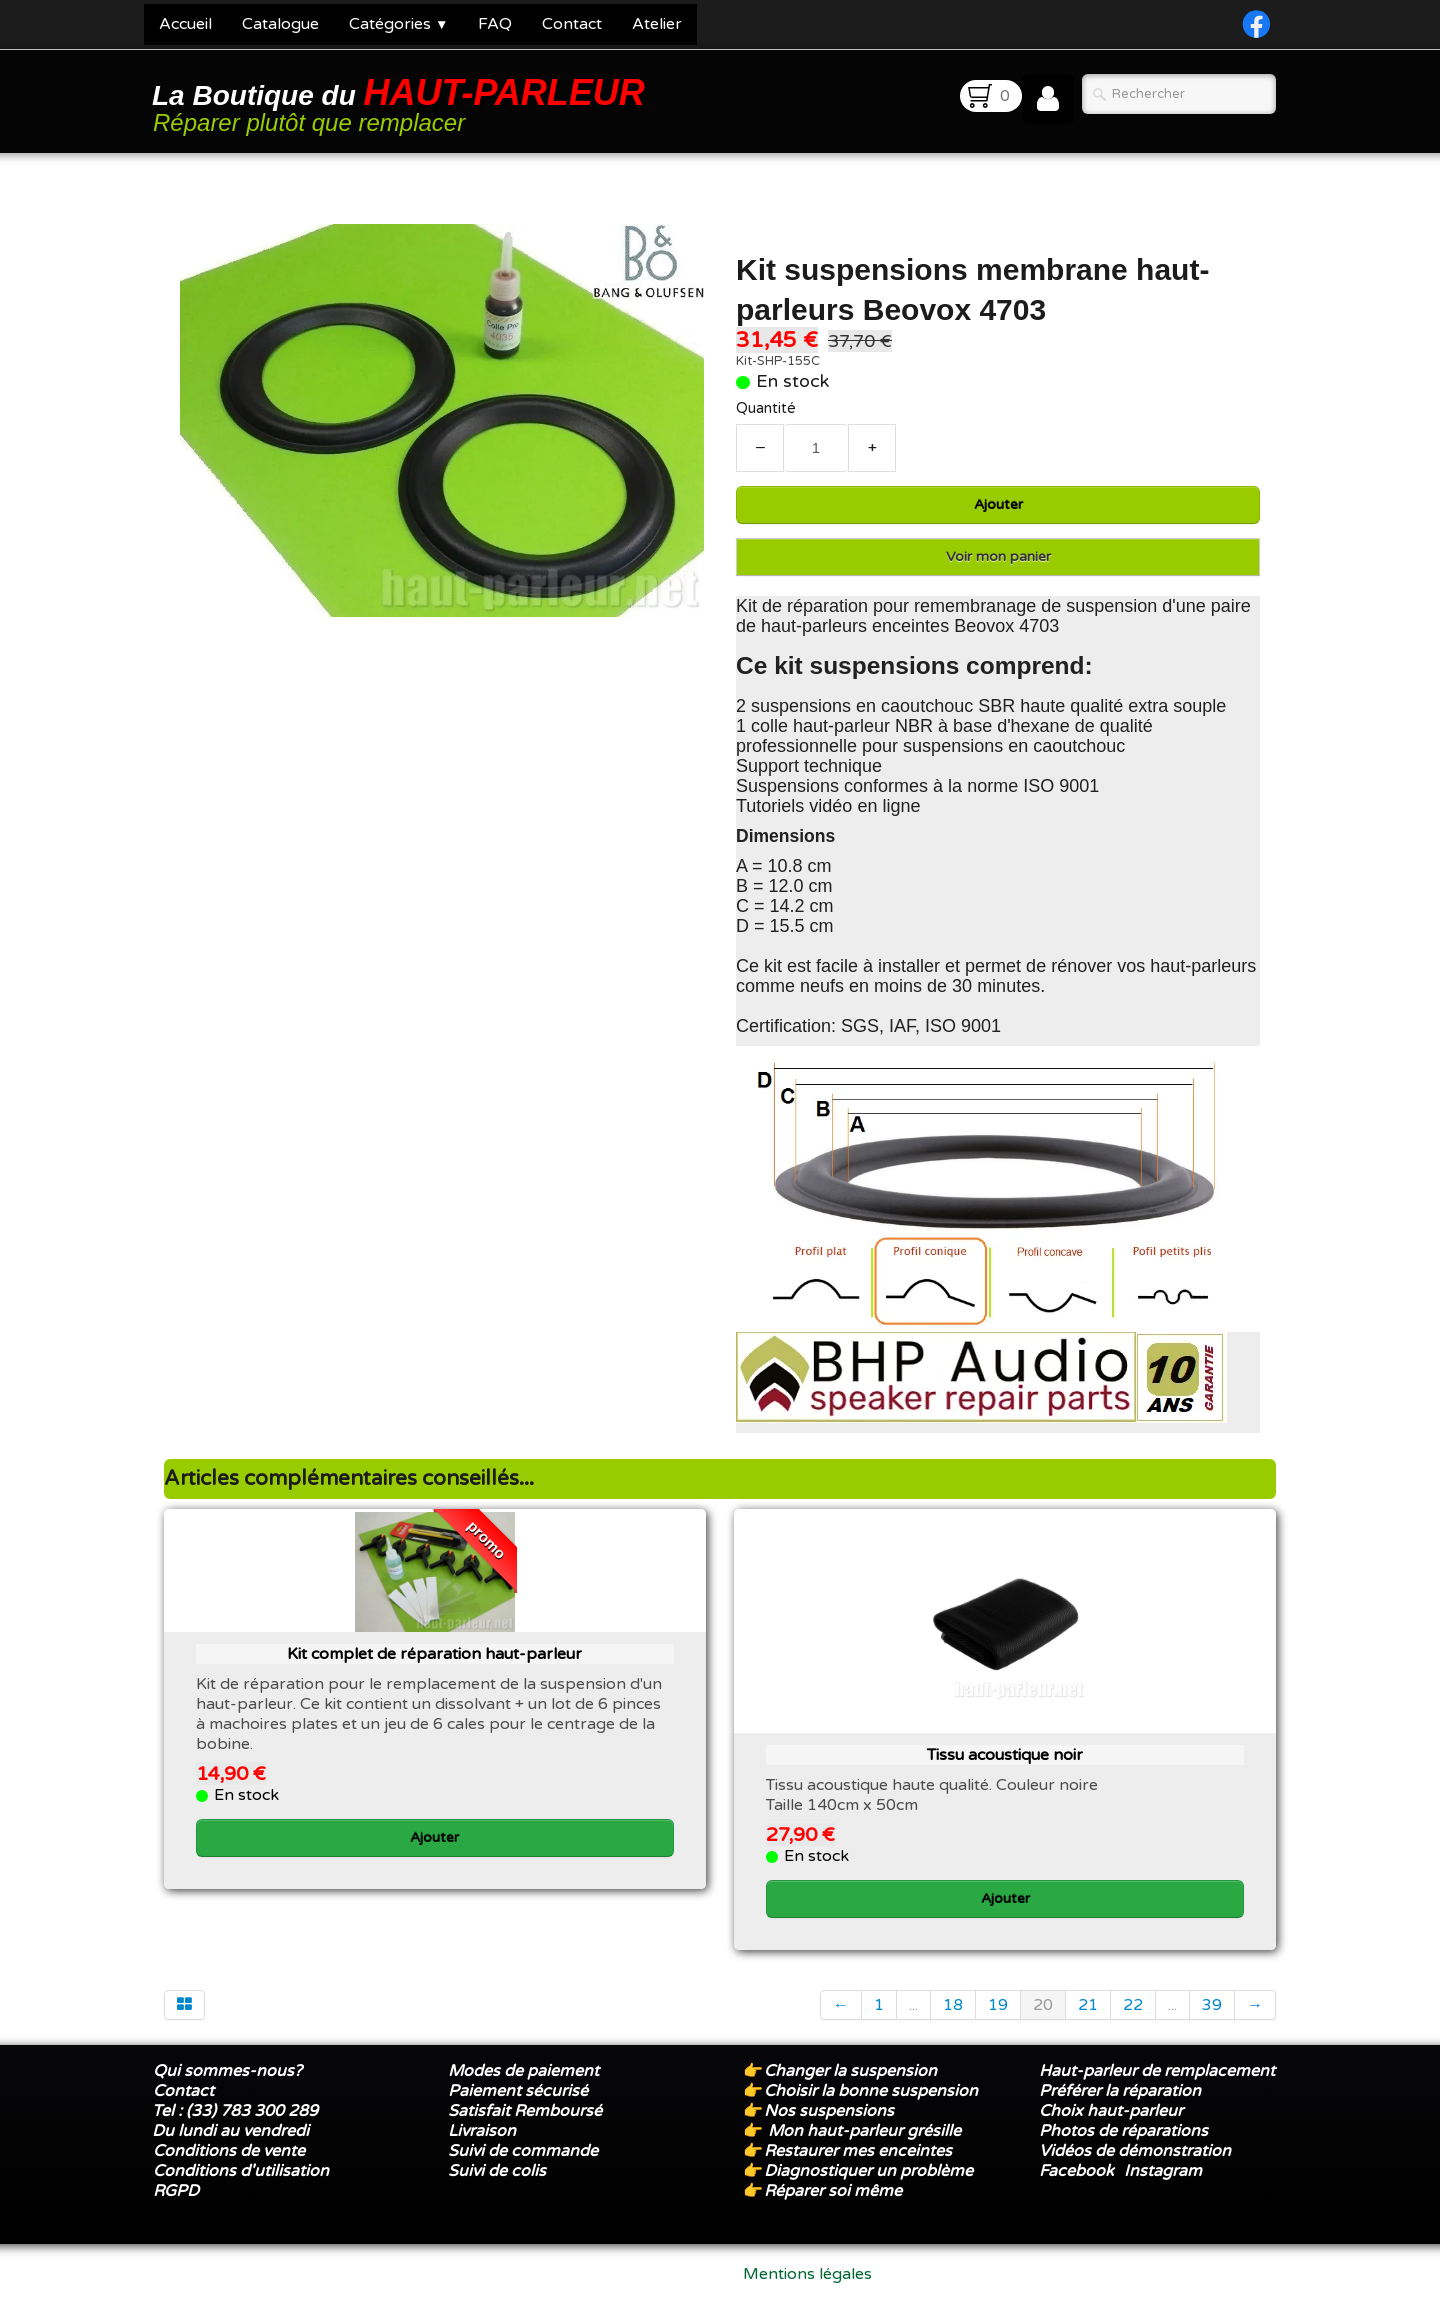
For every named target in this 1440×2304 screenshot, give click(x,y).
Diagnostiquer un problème (868, 2171)
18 (953, 2005)
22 (1133, 2005)
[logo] (402, 103)
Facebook (1076, 2171)
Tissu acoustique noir (1005, 1755)
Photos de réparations (1123, 2131)
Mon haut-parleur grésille (864, 2131)
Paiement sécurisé (518, 2091)
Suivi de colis (497, 2171)
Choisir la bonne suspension (871, 2091)
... (913, 2005)
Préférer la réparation (1120, 2091)
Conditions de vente (229, 2151)
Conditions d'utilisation (241, 2171)
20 (1043, 2005)
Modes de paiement (523, 2071)
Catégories (398, 24)
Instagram (1163, 2171)
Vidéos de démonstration (1135, 2151)
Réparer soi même (833, 2191)
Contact (572, 24)
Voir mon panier (998, 556)
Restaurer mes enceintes (858, 2151)
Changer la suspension (850, 2071)
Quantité (766, 408)
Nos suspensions (829, 2111)
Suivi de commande (523, 2151)
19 (998, 2005)
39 (1212, 2005)
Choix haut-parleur (1113, 2111)
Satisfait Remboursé (525, 2111)
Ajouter (998, 504)
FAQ (495, 24)
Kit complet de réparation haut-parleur (434, 1654)
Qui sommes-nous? (227, 2071)
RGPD (176, 2191)
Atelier (657, 24)
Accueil (185, 24)
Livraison (482, 2131)
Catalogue (280, 24)
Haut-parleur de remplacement (1157, 2071)
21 (1088, 2005)
